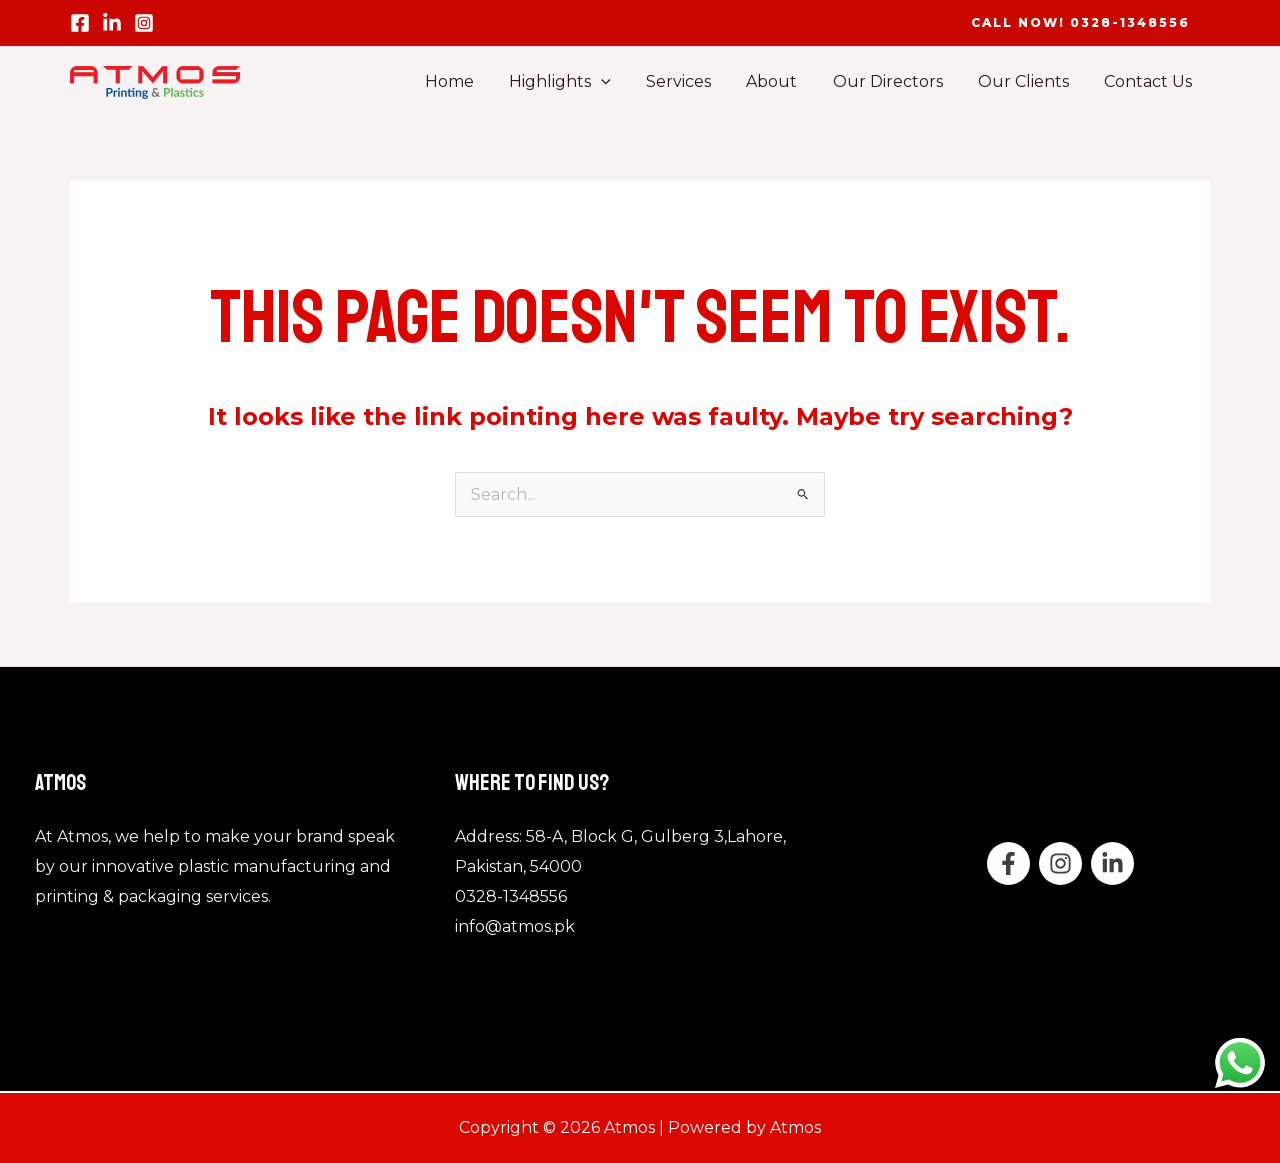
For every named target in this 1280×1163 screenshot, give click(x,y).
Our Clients (1028, 81)
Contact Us (1150, 81)
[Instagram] (144, 23)
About (783, 81)
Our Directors (896, 81)
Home (470, 81)
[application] (619, 82)
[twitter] (1060, 863)
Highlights (578, 82)
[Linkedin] (1112, 863)
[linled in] (112, 23)
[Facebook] (80, 23)
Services (693, 81)
